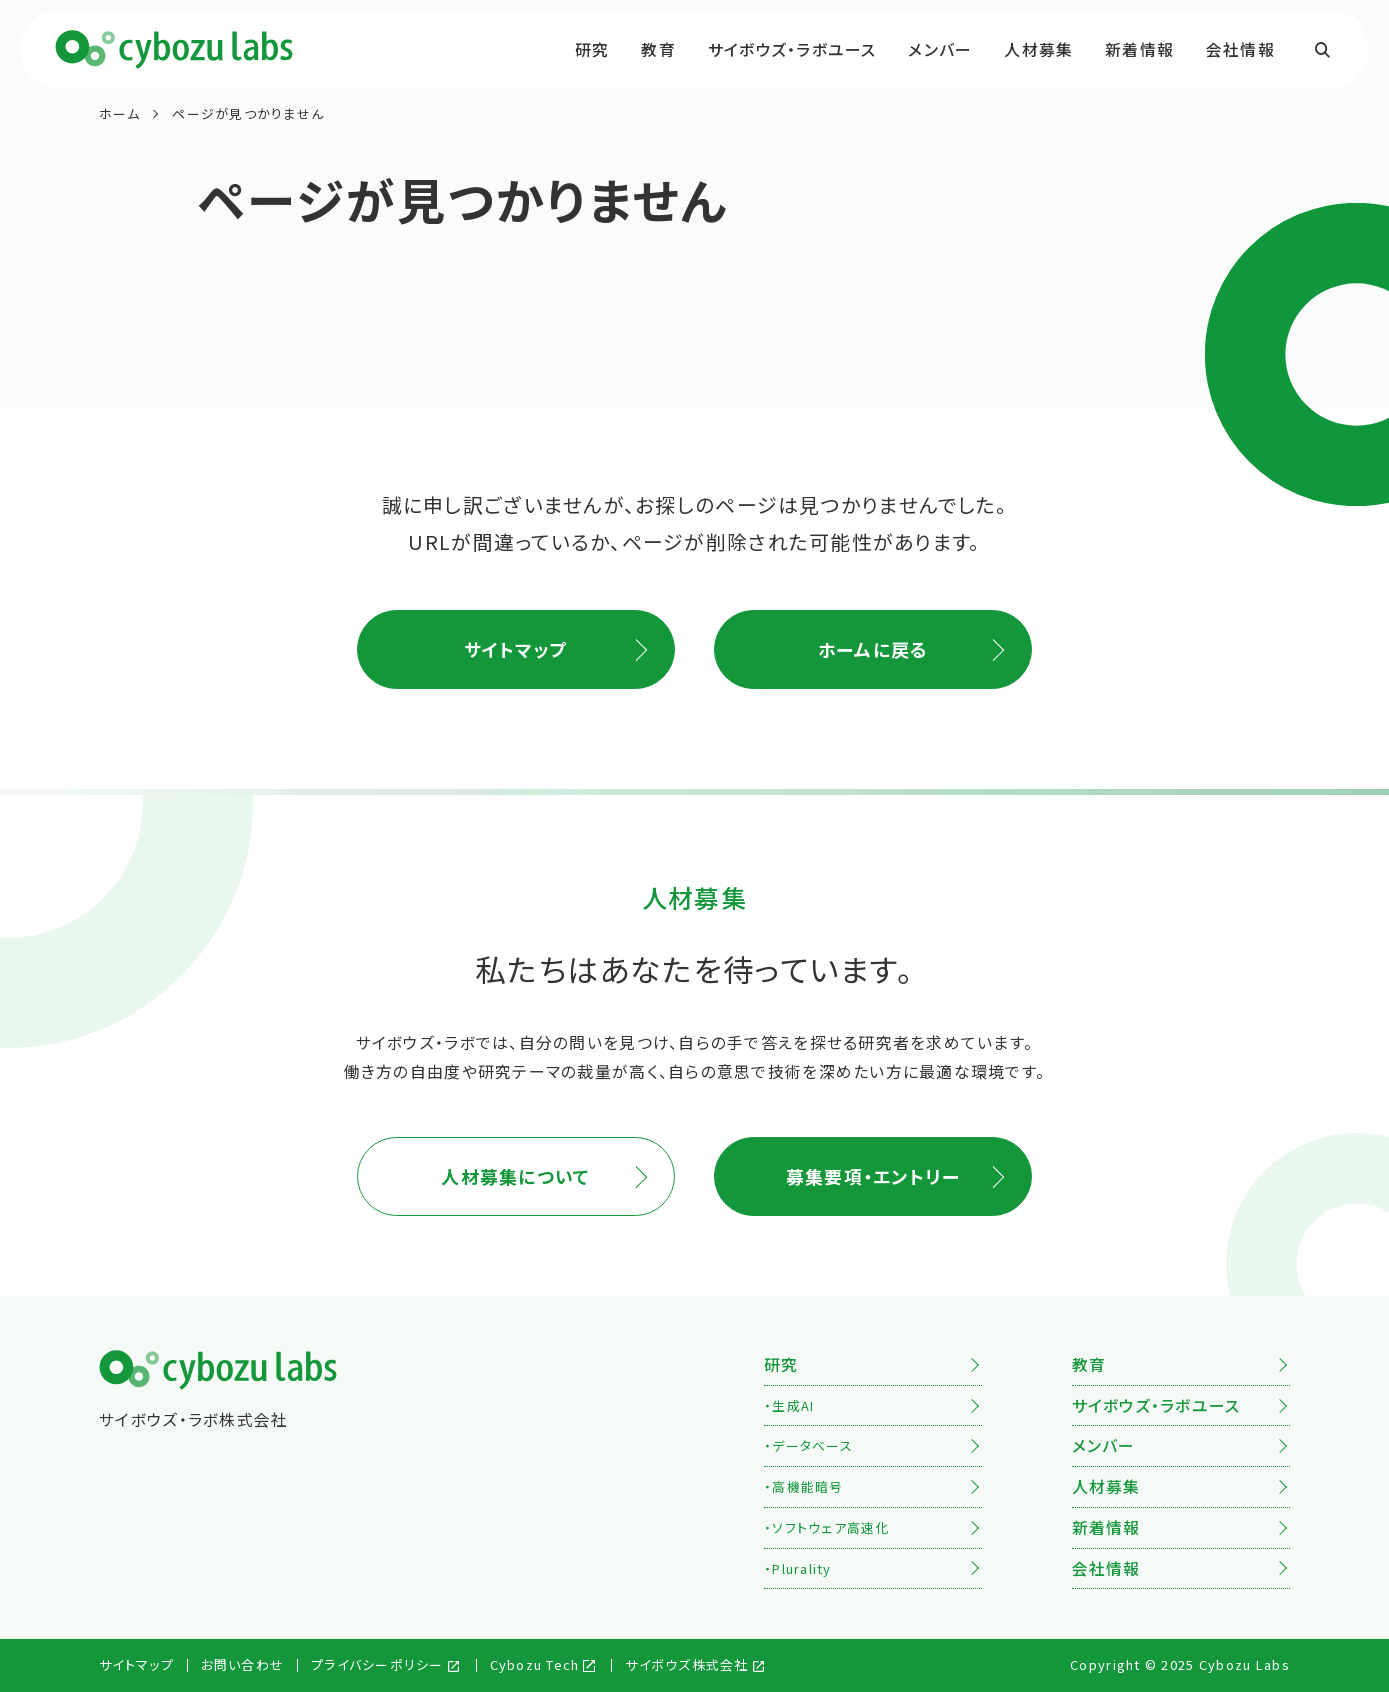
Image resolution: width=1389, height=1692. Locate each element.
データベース (812, 1445)
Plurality (801, 1568)
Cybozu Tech (535, 1664)
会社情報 (1240, 49)
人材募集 (1038, 49)
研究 (592, 49)
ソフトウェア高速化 (830, 1527)
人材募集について (515, 1176)
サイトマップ (516, 649)
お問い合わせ (243, 1664)
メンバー (940, 49)
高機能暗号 (807, 1486)
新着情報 (1139, 49)
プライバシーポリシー (377, 1664)
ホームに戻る (873, 649)
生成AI (793, 1405)
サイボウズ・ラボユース (792, 49)
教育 (658, 49)
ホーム (119, 113)
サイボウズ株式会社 (686, 1664)
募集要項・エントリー (873, 1176)
